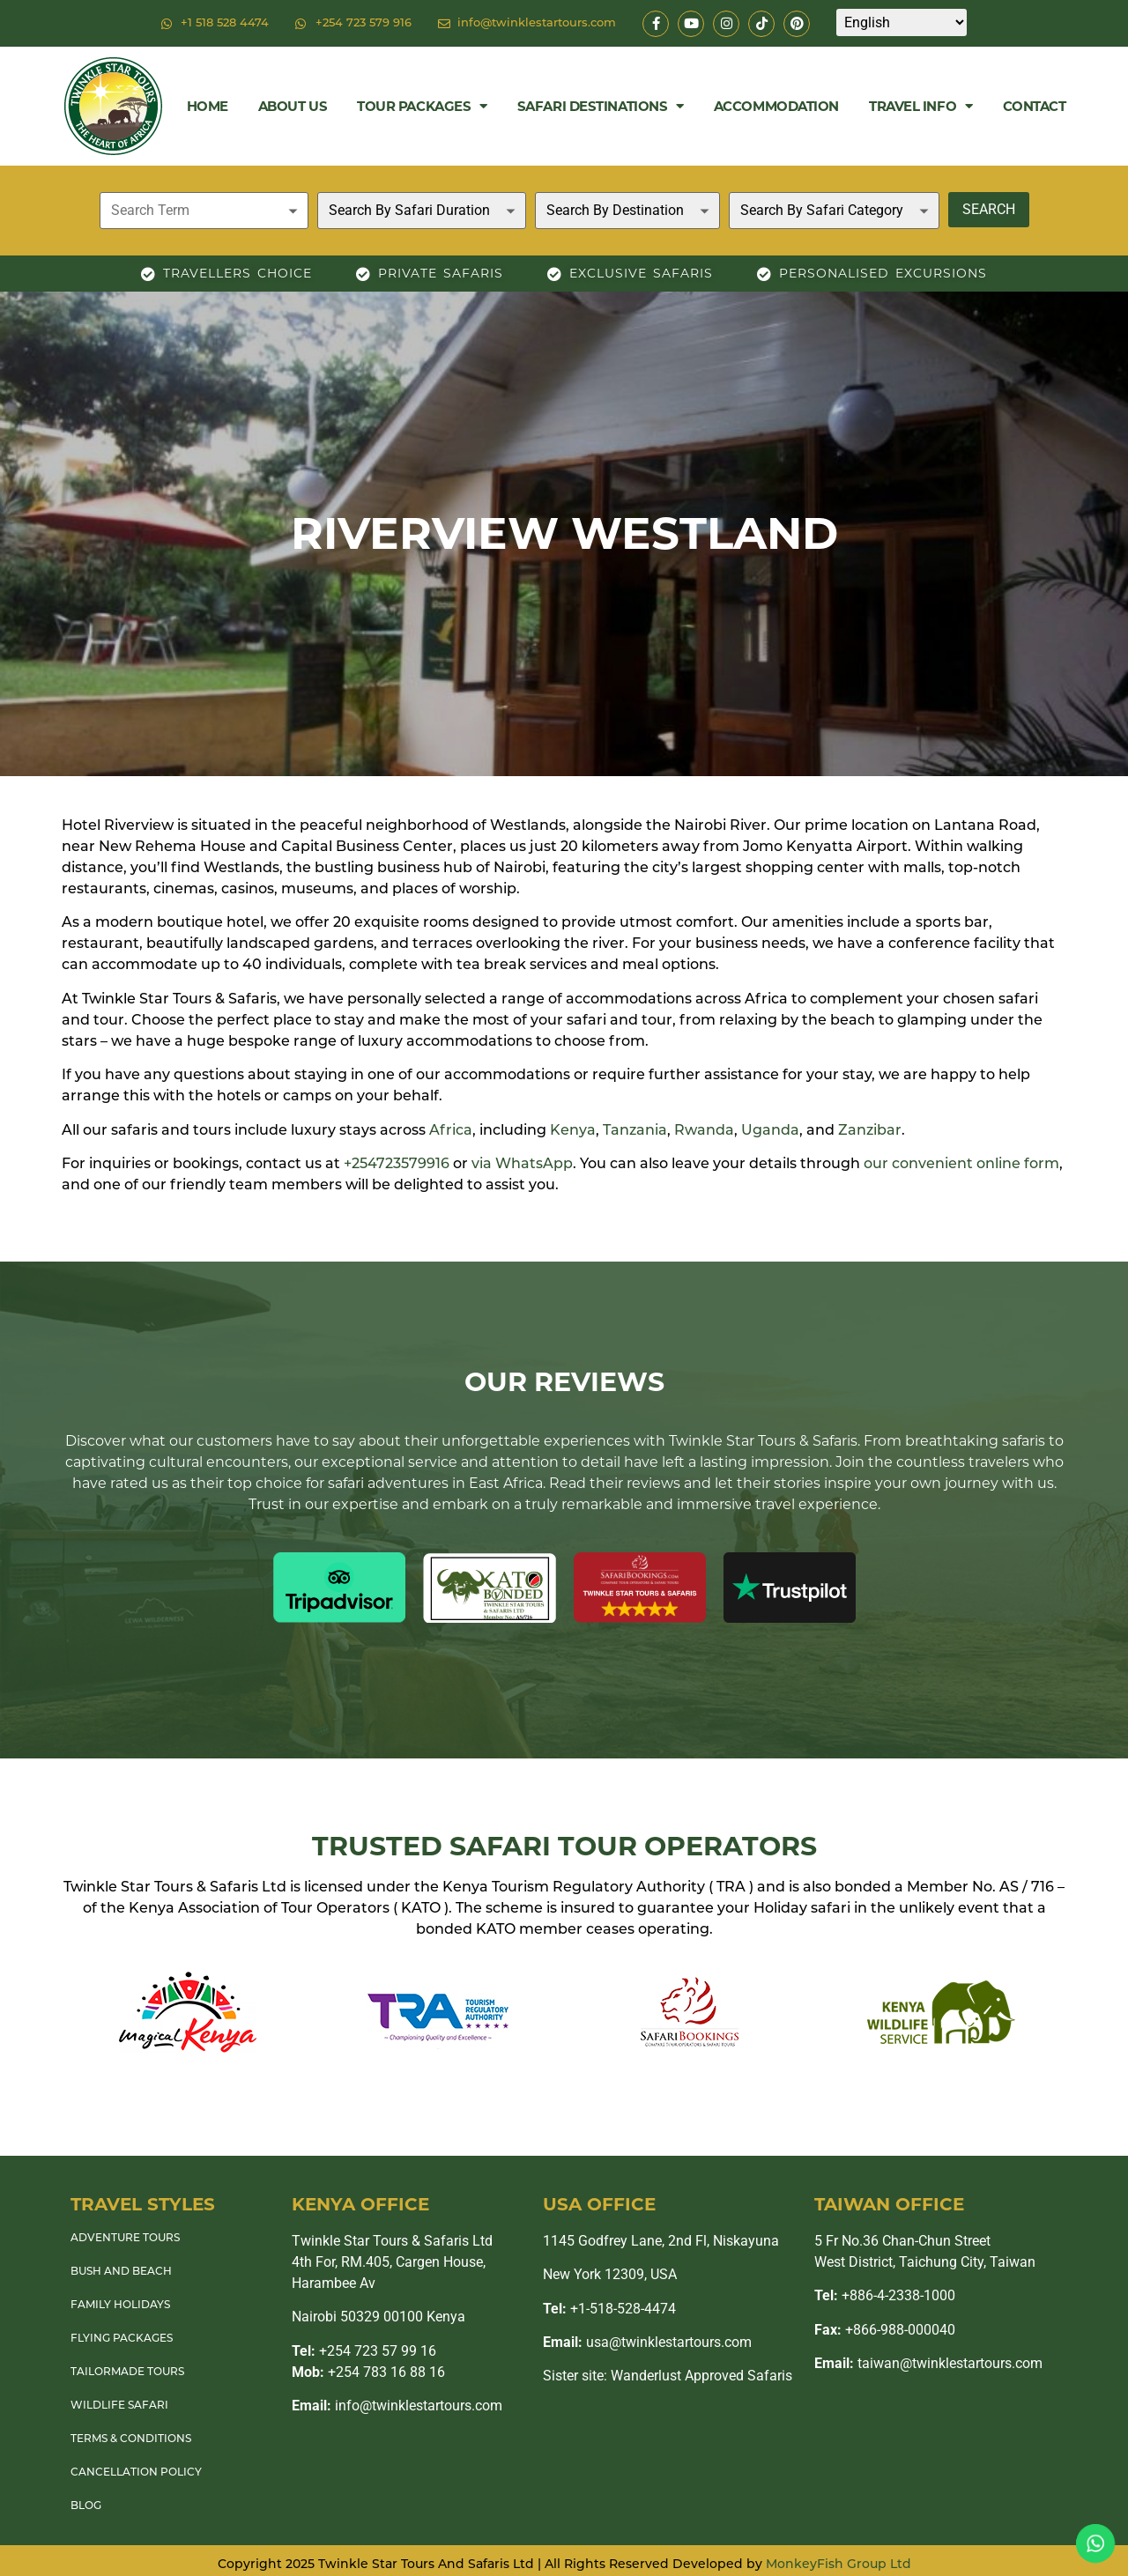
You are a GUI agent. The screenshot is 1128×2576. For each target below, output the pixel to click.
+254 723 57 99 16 (364, 2351)
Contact (1034, 106)
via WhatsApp (522, 1165)
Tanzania (635, 1131)
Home (207, 106)
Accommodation (776, 106)
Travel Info (921, 106)
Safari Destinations (600, 106)
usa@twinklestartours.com (647, 2342)
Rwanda (704, 1131)
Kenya (573, 1131)
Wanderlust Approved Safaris (701, 2375)
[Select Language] (901, 22)
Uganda (770, 1131)
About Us (292, 106)
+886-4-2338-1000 (884, 2295)
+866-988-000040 (884, 2329)
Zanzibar (870, 1131)
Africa (450, 1131)
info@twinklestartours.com (397, 2405)
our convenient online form (961, 1165)
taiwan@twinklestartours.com (928, 2363)
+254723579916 (396, 1165)
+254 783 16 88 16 (368, 2372)
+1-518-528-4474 (609, 2308)
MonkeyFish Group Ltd (838, 2565)
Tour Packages (422, 106)
